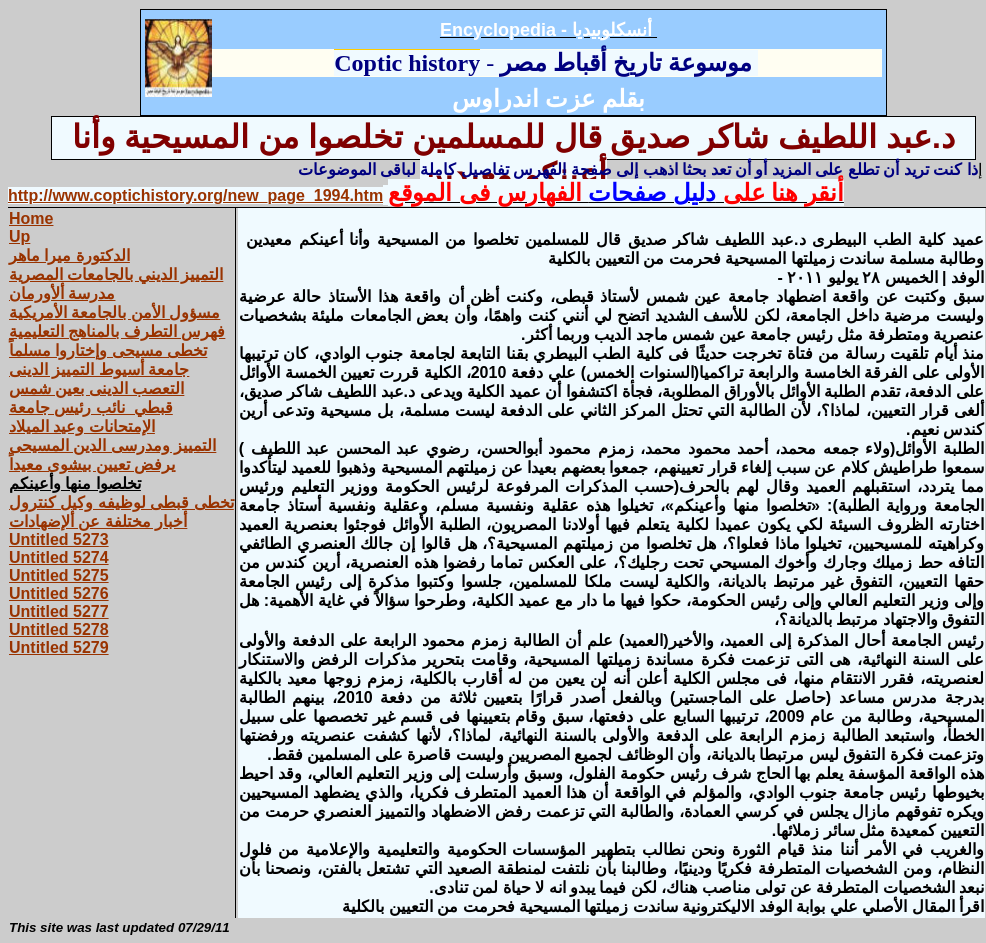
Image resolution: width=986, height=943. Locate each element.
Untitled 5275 (59, 575)
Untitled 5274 (59, 557)
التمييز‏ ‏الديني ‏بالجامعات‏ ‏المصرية (116, 274)
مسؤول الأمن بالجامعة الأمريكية (114, 312)
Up (19, 236)
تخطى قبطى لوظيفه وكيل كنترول (121, 502)
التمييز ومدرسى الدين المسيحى (112, 445)
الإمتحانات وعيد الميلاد (82, 426)
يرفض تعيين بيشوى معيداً (92, 464)
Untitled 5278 (59, 629)
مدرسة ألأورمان (62, 293)
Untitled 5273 (59, 539)
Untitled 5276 (59, 593)
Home (31, 218)
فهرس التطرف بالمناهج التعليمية (117, 331)
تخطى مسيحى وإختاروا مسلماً (108, 350)
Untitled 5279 (59, 647)
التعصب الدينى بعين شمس (96, 388)
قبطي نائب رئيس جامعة (91, 407)
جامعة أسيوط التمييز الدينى (99, 369)
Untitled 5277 (59, 611)
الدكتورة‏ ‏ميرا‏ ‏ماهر (69, 255)
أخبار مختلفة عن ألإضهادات (98, 521)
